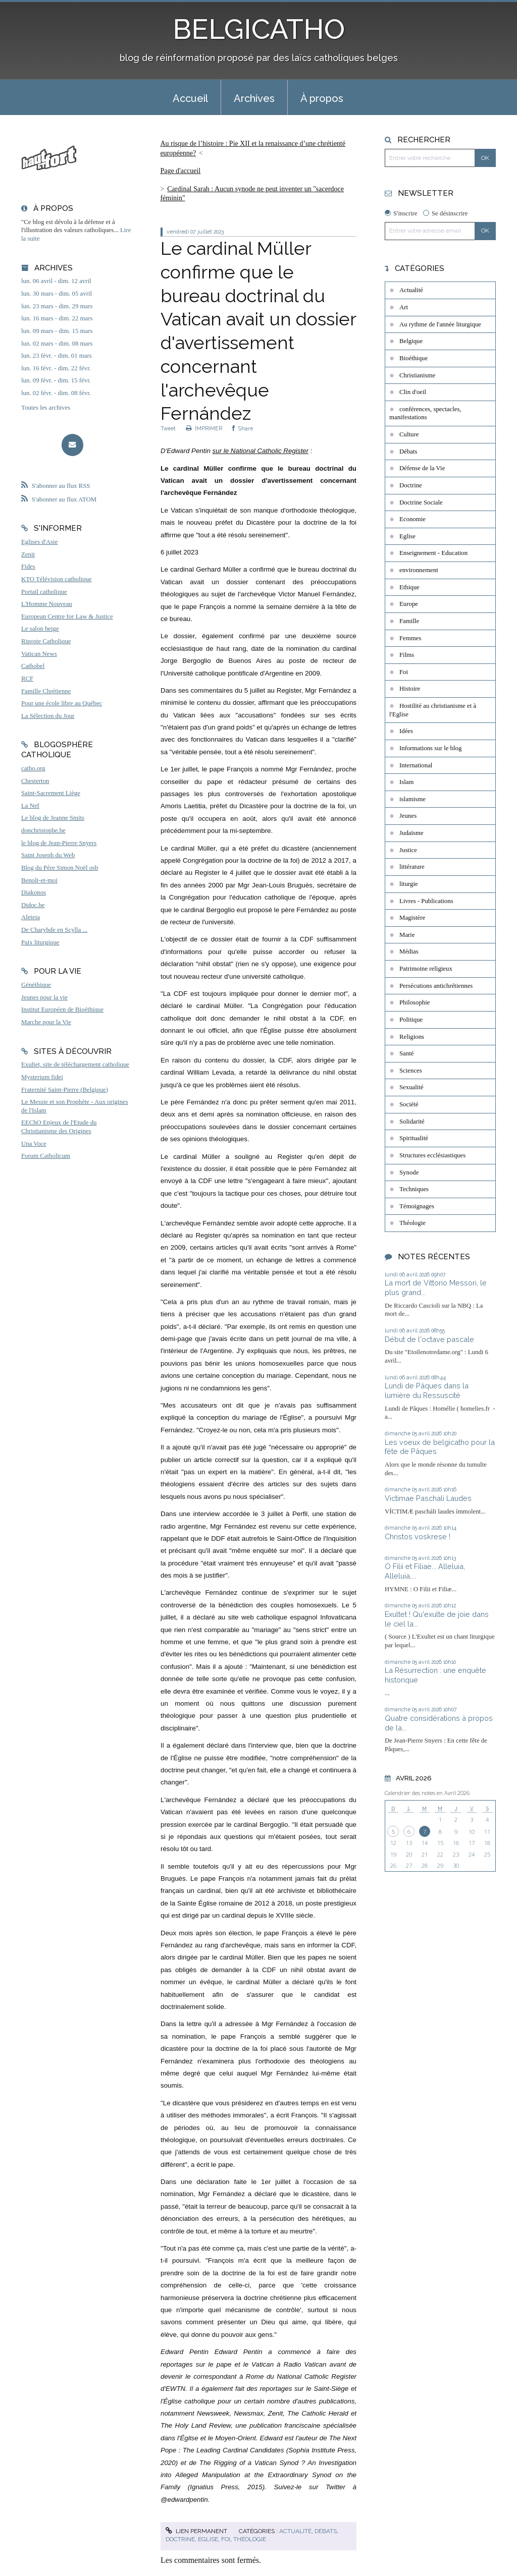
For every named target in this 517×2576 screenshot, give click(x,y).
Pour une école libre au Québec (61, 703)
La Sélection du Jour (48, 715)
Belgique (411, 341)
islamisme (412, 799)
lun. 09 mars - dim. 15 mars (56, 330)
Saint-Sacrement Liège (50, 793)
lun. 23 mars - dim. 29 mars (56, 306)
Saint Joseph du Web (48, 855)
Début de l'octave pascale (429, 1339)
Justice (408, 850)
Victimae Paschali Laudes (428, 1498)
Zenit (28, 554)
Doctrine (180, 2539)
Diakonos (33, 892)
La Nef (30, 805)
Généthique (36, 984)
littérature (412, 866)
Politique (411, 1019)
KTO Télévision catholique (56, 579)
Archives (254, 98)
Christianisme (417, 375)
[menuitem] (190, 97)
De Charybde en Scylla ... (54, 929)
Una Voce (33, 1143)
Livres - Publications (426, 901)
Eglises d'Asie (39, 541)
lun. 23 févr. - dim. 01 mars (56, 355)
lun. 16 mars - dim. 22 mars (56, 318)
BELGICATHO (259, 29)
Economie (412, 519)
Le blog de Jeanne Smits (52, 817)
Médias (409, 951)
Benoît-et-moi (39, 880)
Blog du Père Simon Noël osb (59, 867)
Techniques (414, 1189)
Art (403, 307)
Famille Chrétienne (46, 691)
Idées (406, 731)
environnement (418, 570)
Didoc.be (33, 905)
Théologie (249, 2539)
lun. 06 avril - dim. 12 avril (56, 281)
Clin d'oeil (412, 392)
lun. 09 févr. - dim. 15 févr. (56, 380)
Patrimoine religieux (425, 968)
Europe (408, 603)
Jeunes (408, 815)
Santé (406, 1053)
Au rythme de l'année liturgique (440, 324)
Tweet (168, 428)
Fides (28, 566)
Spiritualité (413, 1138)
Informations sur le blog (430, 748)
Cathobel (32, 665)
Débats (326, 2531)
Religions (411, 1036)
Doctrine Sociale (421, 502)
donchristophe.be (43, 830)
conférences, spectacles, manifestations (425, 413)
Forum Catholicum (45, 1155)
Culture (409, 434)
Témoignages (416, 1206)
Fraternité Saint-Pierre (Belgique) (64, 1089)
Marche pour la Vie (46, 1022)
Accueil (190, 98)
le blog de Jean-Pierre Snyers (58, 843)
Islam (406, 782)
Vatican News (39, 653)
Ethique (409, 587)
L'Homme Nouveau (46, 603)
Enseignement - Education (433, 552)
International (415, 765)
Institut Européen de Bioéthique (62, 1009)
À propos (321, 98)
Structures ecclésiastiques (432, 1155)
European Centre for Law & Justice (67, 616)
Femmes (410, 638)
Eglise (208, 2539)
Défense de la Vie (422, 468)
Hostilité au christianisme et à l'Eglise (432, 710)
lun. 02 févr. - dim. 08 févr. (56, 393)
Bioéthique (413, 358)
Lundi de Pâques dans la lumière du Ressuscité (427, 1390)
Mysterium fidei (42, 1077)
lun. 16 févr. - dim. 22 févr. (56, 368)
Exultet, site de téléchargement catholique (75, 1064)
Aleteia (30, 917)
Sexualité (411, 1087)
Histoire (409, 688)
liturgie (408, 883)
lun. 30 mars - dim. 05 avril (56, 293)
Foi (225, 2539)
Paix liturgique (40, 942)
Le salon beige (40, 628)
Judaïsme (411, 832)
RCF (27, 678)
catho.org (33, 768)
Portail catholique (44, 591)
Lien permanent (196, 2531)
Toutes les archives (45, 407)
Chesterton (35, 781)
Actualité (295, 2531)
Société (409, 1104)
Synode (409, 1172)
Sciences (410, 1070)
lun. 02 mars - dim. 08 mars (56, 343)
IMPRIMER (204, 428)
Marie (407, 934)
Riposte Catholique (46, 641)
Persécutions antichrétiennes (436, 985)
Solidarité (412, 1121)
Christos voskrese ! (417, 1536)
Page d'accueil (180, 171)
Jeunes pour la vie (44, 997)
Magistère (412, 917)
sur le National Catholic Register (260, 451)
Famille (409, 621)
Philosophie (414, 1002)
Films (406, 654)
